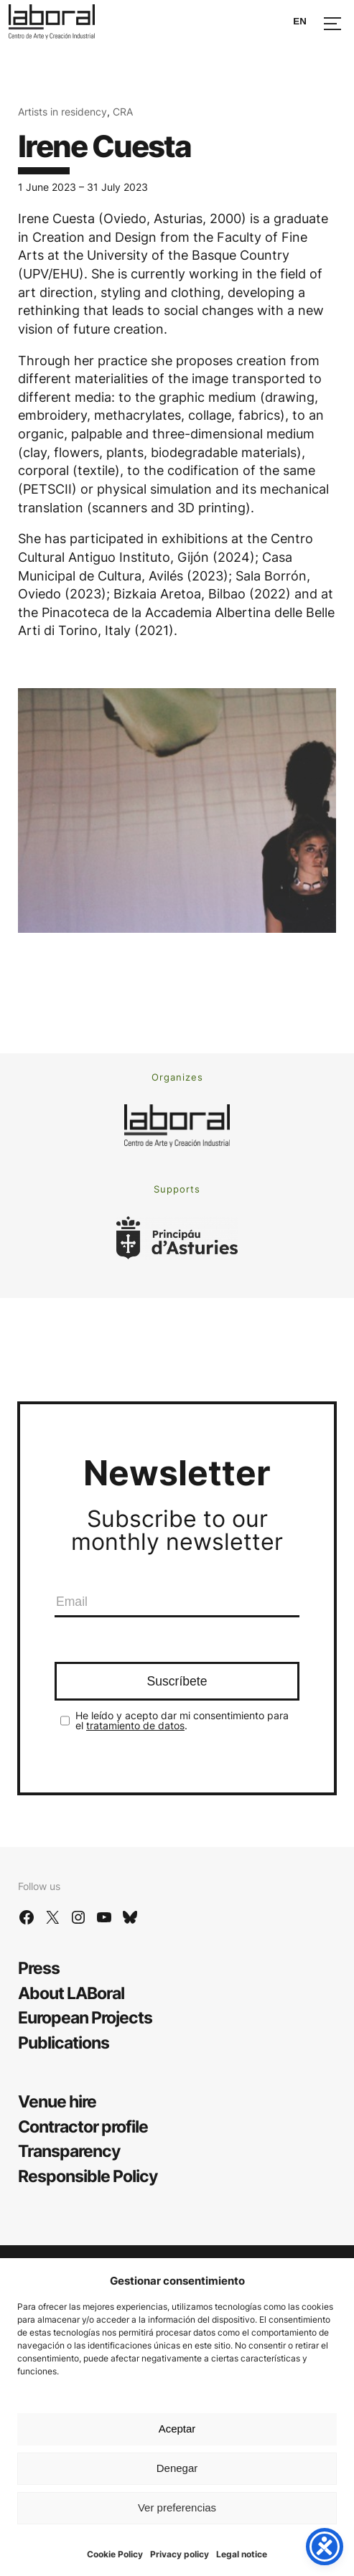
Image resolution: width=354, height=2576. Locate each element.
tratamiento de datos (135, 1725)
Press (39, 1968)
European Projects (85, 2017)
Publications (63, 2042)
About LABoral (71, 1993)
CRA (123, 111)
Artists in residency (62, 111)
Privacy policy (179, 2554)
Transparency (69, 2151)
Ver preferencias (177, 2507)
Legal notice (241, 2554)
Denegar (177, 2468)
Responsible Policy (87, 2176)
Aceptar (177, 2428)
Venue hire (57, 2101)
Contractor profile (83, 2126)
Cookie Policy (115, 2554)
